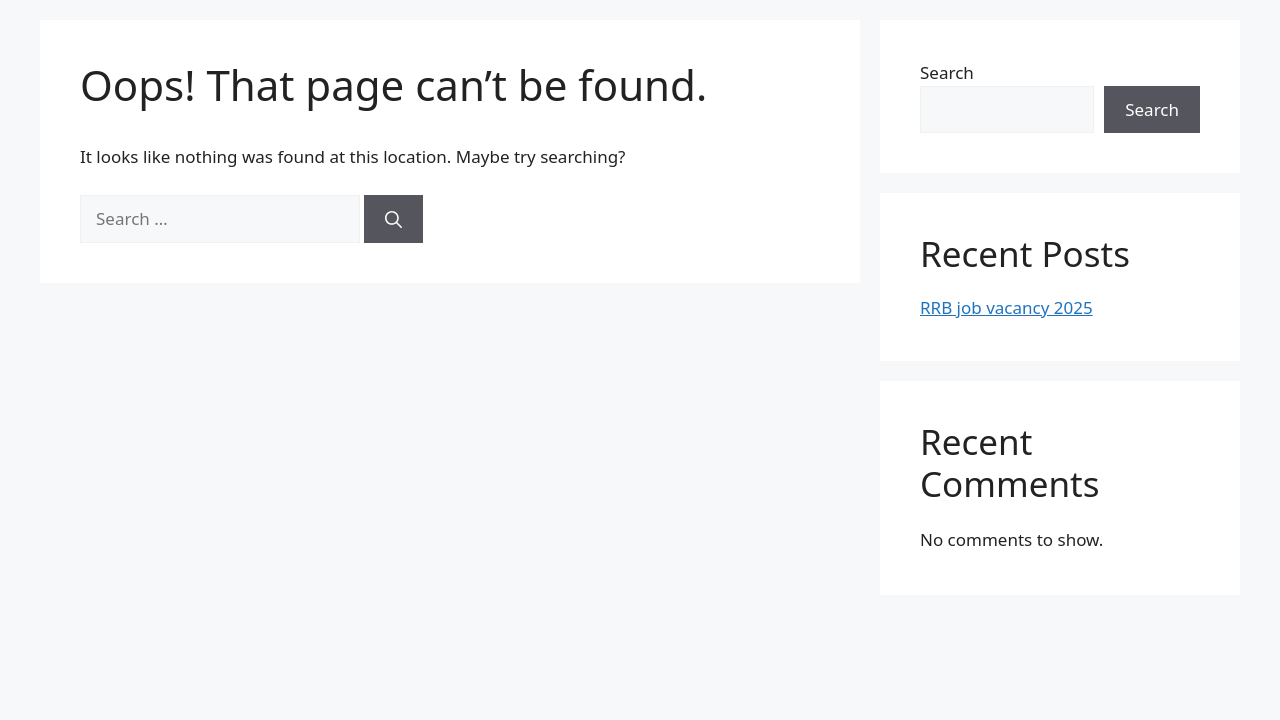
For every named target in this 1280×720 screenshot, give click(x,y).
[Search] (393, 219)
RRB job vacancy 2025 (1006, 307)
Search (947, 72)
